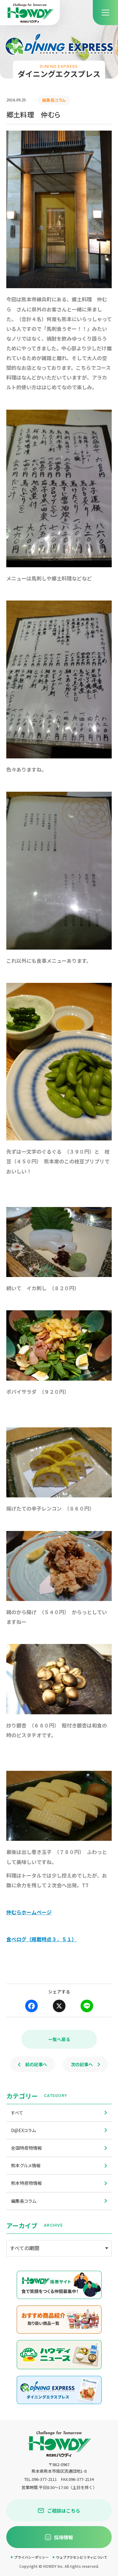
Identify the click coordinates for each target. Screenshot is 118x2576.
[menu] (105, 12)
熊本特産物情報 (59, 2183)
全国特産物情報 (59, 2148)
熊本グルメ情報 (59, 2165)
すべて (59, 2113)
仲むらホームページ (29, 1912)
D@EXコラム (59, 2130)
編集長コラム (59, 2201)
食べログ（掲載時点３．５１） (41, 1939)
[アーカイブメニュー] (59, 2248)
